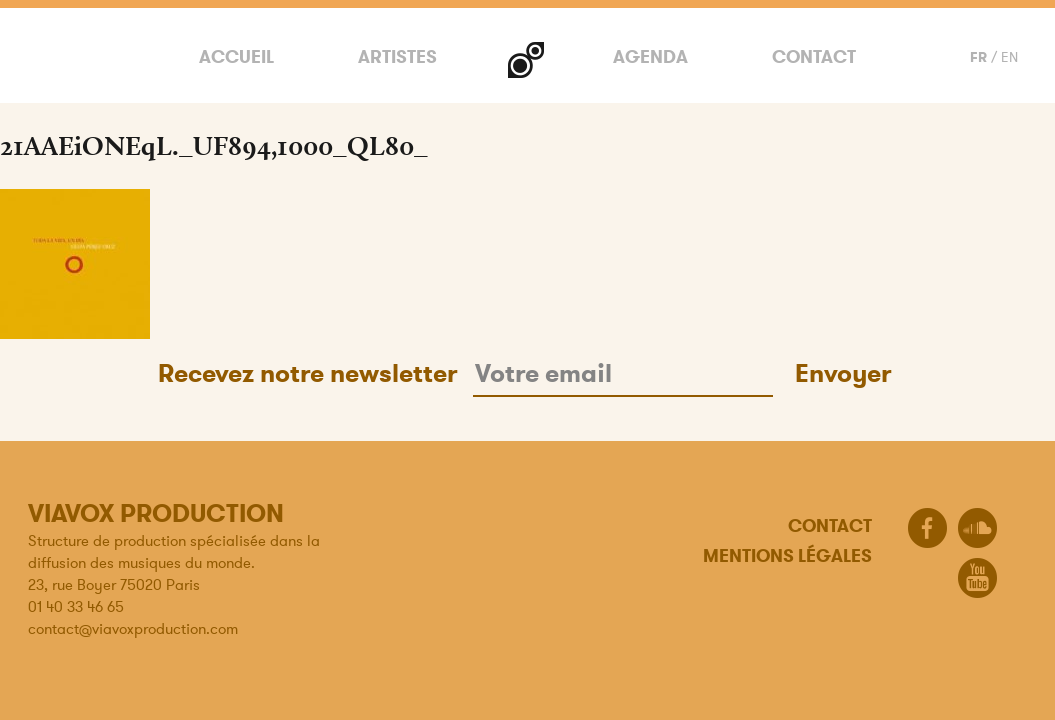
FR (978, 57)
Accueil (236, 56)
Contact (814, 56)
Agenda (650, 56)
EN (1009, 57)
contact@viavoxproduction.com (133, 628)
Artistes (397, 56)
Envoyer (843, 373)
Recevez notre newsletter (307, 373)
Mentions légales (787, 555)
